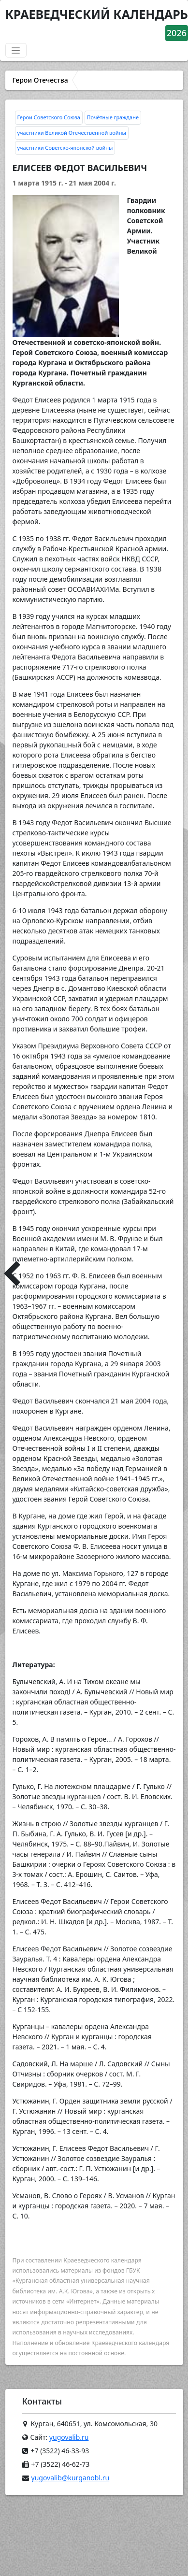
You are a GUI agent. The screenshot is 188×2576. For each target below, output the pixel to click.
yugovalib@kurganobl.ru (70, 2477)
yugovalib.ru (69, 2437)
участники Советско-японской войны (65, 147)
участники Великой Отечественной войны (71, 132)
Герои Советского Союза (48, 117)
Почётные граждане (113, 117)
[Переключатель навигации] (16, 50)
